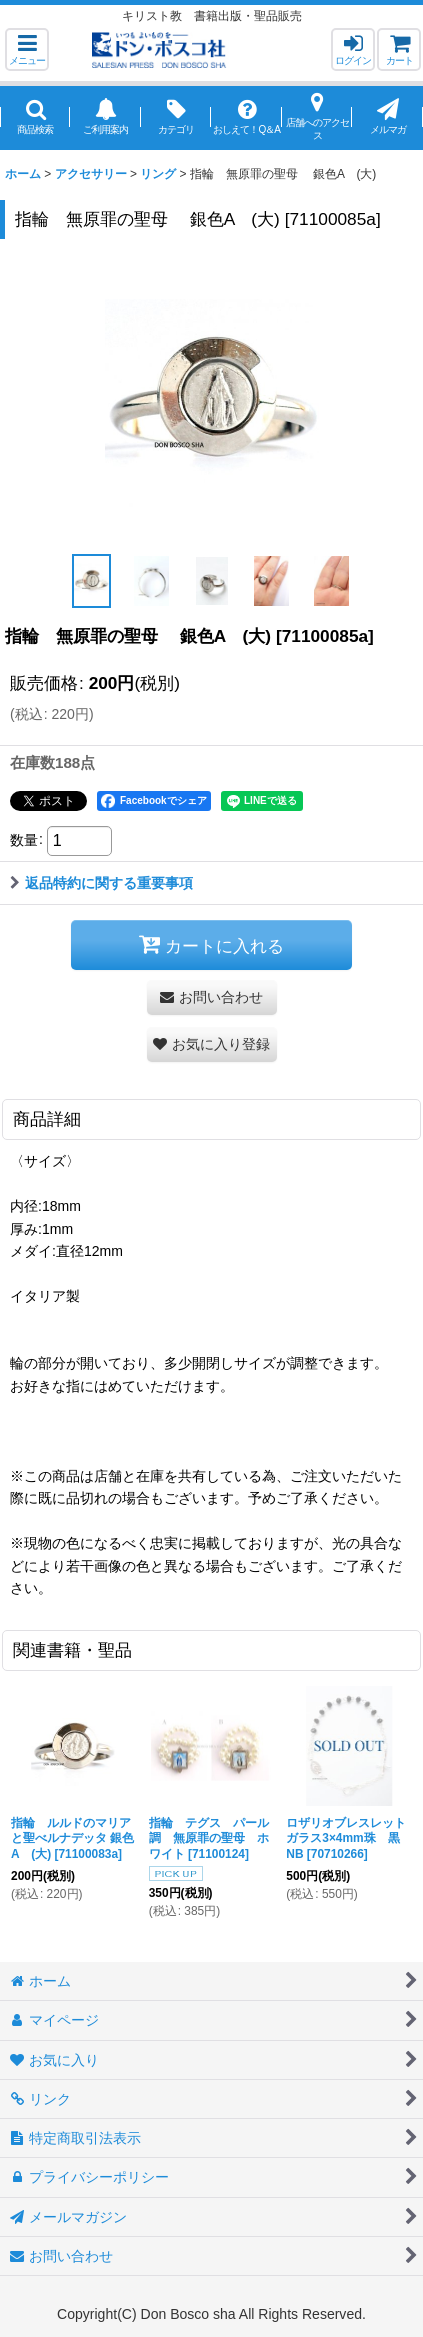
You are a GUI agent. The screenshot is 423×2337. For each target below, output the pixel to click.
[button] (27, 49)
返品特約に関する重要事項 (101, 883)
